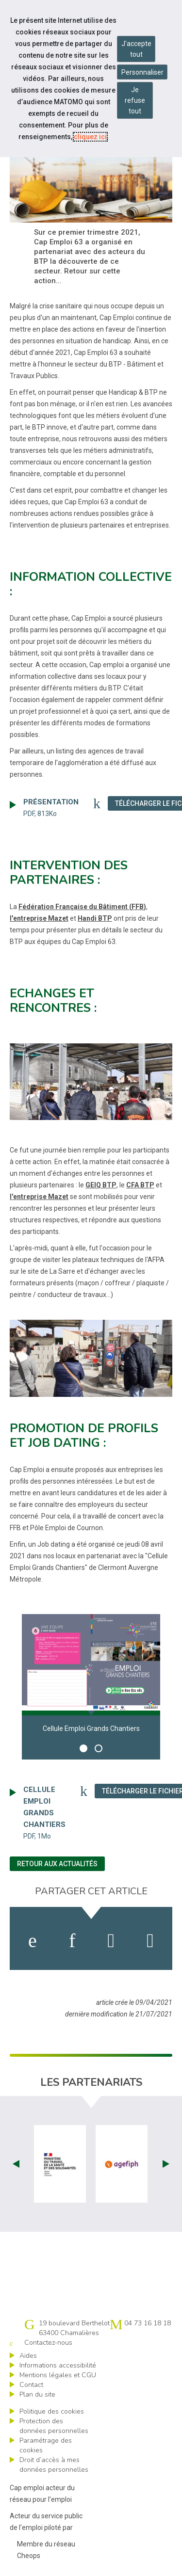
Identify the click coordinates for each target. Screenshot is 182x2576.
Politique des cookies (51, 2411)
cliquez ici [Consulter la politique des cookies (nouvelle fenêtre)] (90, 137)
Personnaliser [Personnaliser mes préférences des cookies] (142, 72)
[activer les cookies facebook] (32, 1941)
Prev (16, 2164)
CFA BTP (140, 1185)
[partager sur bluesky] (150, 1941)
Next (166, 2164)
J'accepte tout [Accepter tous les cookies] (136, 49)
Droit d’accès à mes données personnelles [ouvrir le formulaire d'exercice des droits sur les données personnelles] (53, 2464)
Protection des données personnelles (53, 2425)
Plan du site (37, 2394)
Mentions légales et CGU (57, 2375)
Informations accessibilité (57, 2365)
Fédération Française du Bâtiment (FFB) (82, 907)
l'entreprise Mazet (39, 918)
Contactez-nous (48, 2342)
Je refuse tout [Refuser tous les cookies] (135, 100)
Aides (28, 2355)
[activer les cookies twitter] (111, 1941)
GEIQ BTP (100, 1185)
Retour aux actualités (57, 1864)
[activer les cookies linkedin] (72, 1941)
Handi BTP (95, 918)
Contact (31, 2384)
